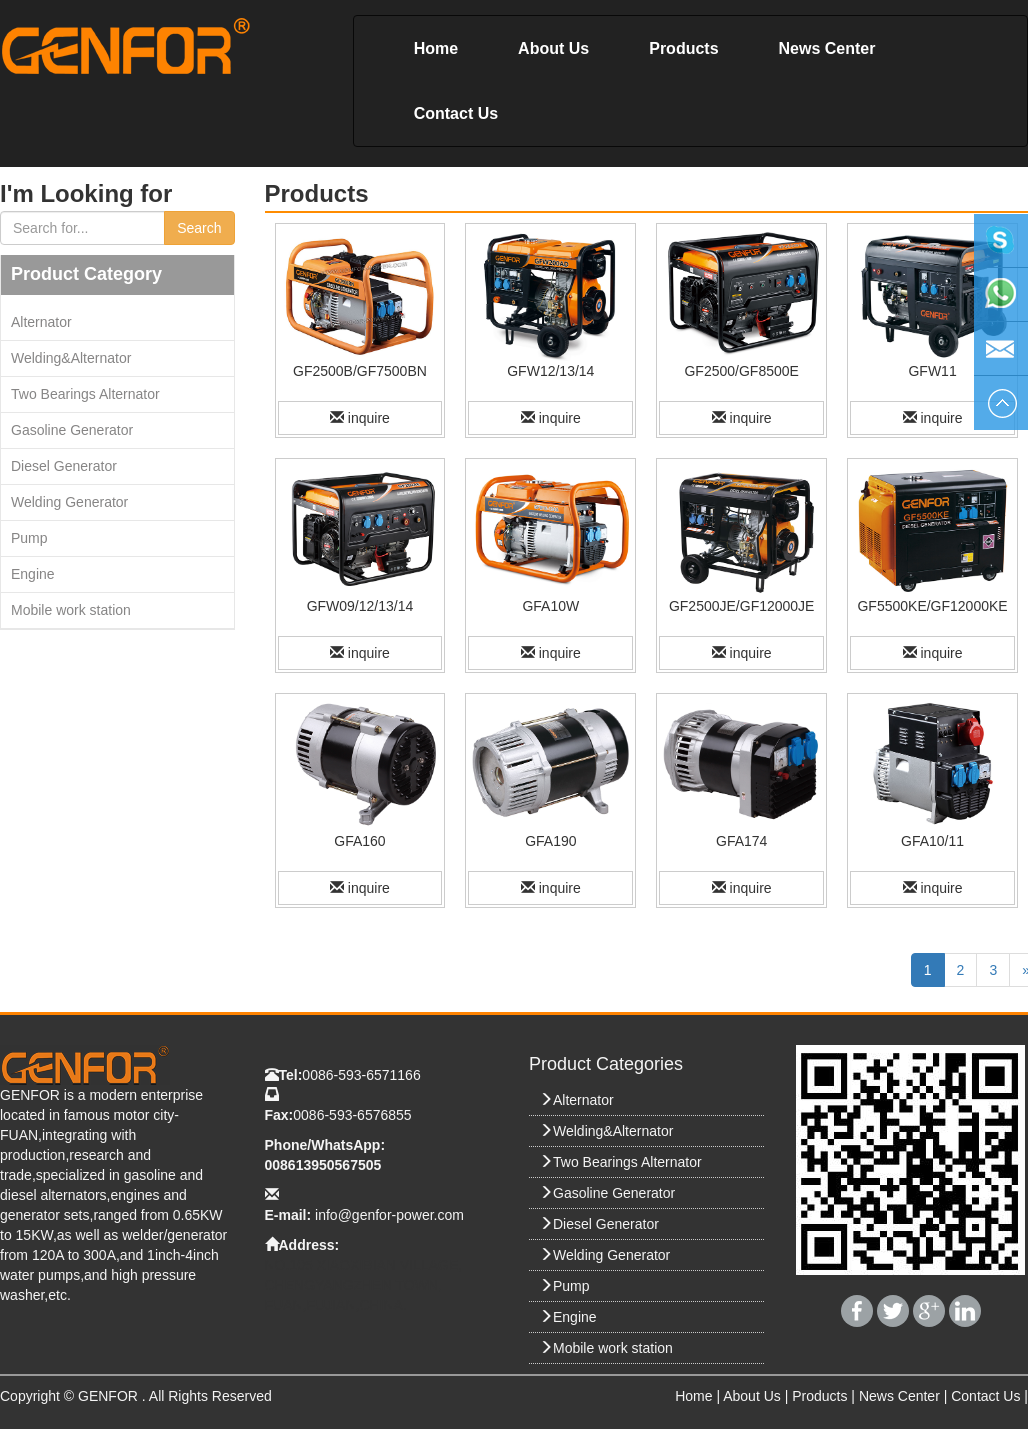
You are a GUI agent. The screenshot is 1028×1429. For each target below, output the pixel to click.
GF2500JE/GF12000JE (742, 606)
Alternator (41, 322)
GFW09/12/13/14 (360, 606)
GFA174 (741, 841)
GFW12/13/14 (550, 371)
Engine (33, 574)
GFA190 (550, 841)
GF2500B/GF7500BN (360, 371)
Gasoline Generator (72, 430)
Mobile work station (71, 610)
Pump (29, 538)
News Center (827, 48)
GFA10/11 (932, 841)
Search (199, 228)
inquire (360, 418)
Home (436, 48)
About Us (553, 48)
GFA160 (359, 841)
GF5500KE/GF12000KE (932, 606)
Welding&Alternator (71, 358)
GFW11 (932, 371)
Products (683, 48)
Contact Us (456, 113)
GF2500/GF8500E (741, 371)
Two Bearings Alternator (85, 394)
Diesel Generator (64, 466)
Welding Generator (69, 502)
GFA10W (550, 606)
